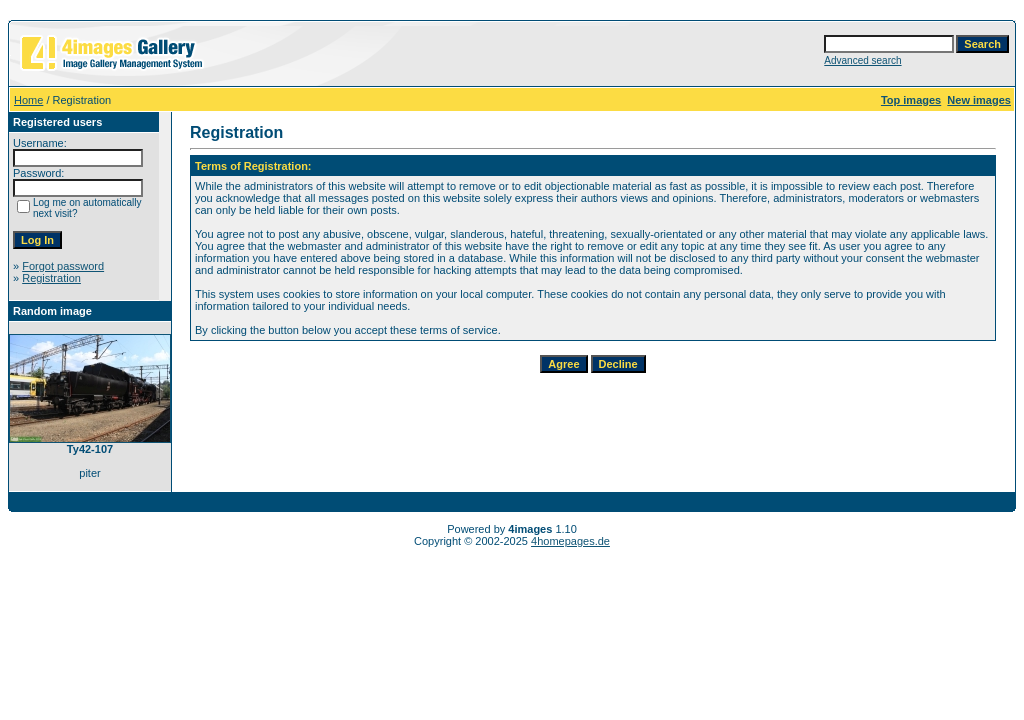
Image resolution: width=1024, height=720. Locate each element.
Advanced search (862, 60)
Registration (51, 278)
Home (28, 100)
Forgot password (63, 266)
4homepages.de (570, 541)
